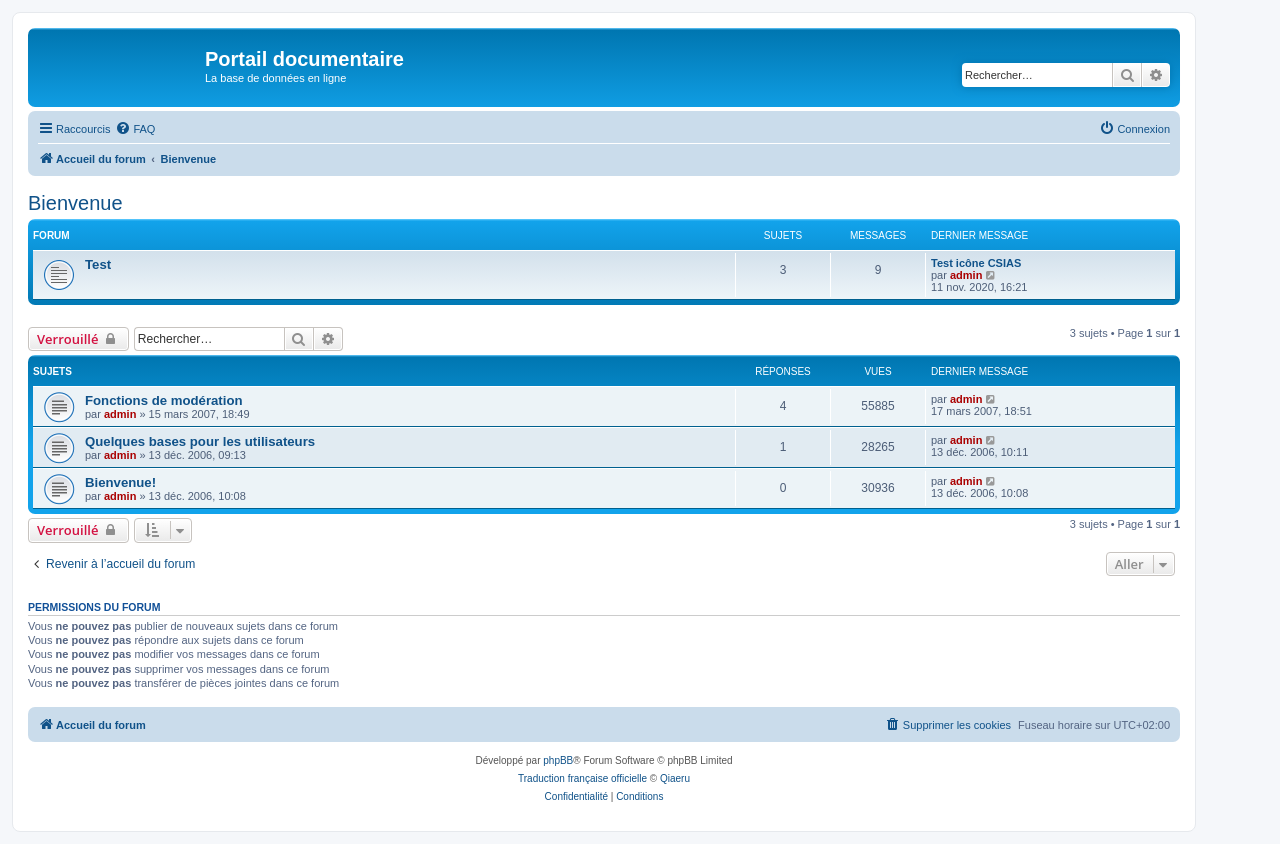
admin (966, 275)
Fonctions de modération (164, 400)
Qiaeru (675, 778)
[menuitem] (135, 129)
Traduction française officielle (582, 778)
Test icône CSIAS (976, 263)
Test (98, 264)
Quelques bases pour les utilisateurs (200, 441)
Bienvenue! (120, 482)
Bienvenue (75, 203)
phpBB (558, 760)
